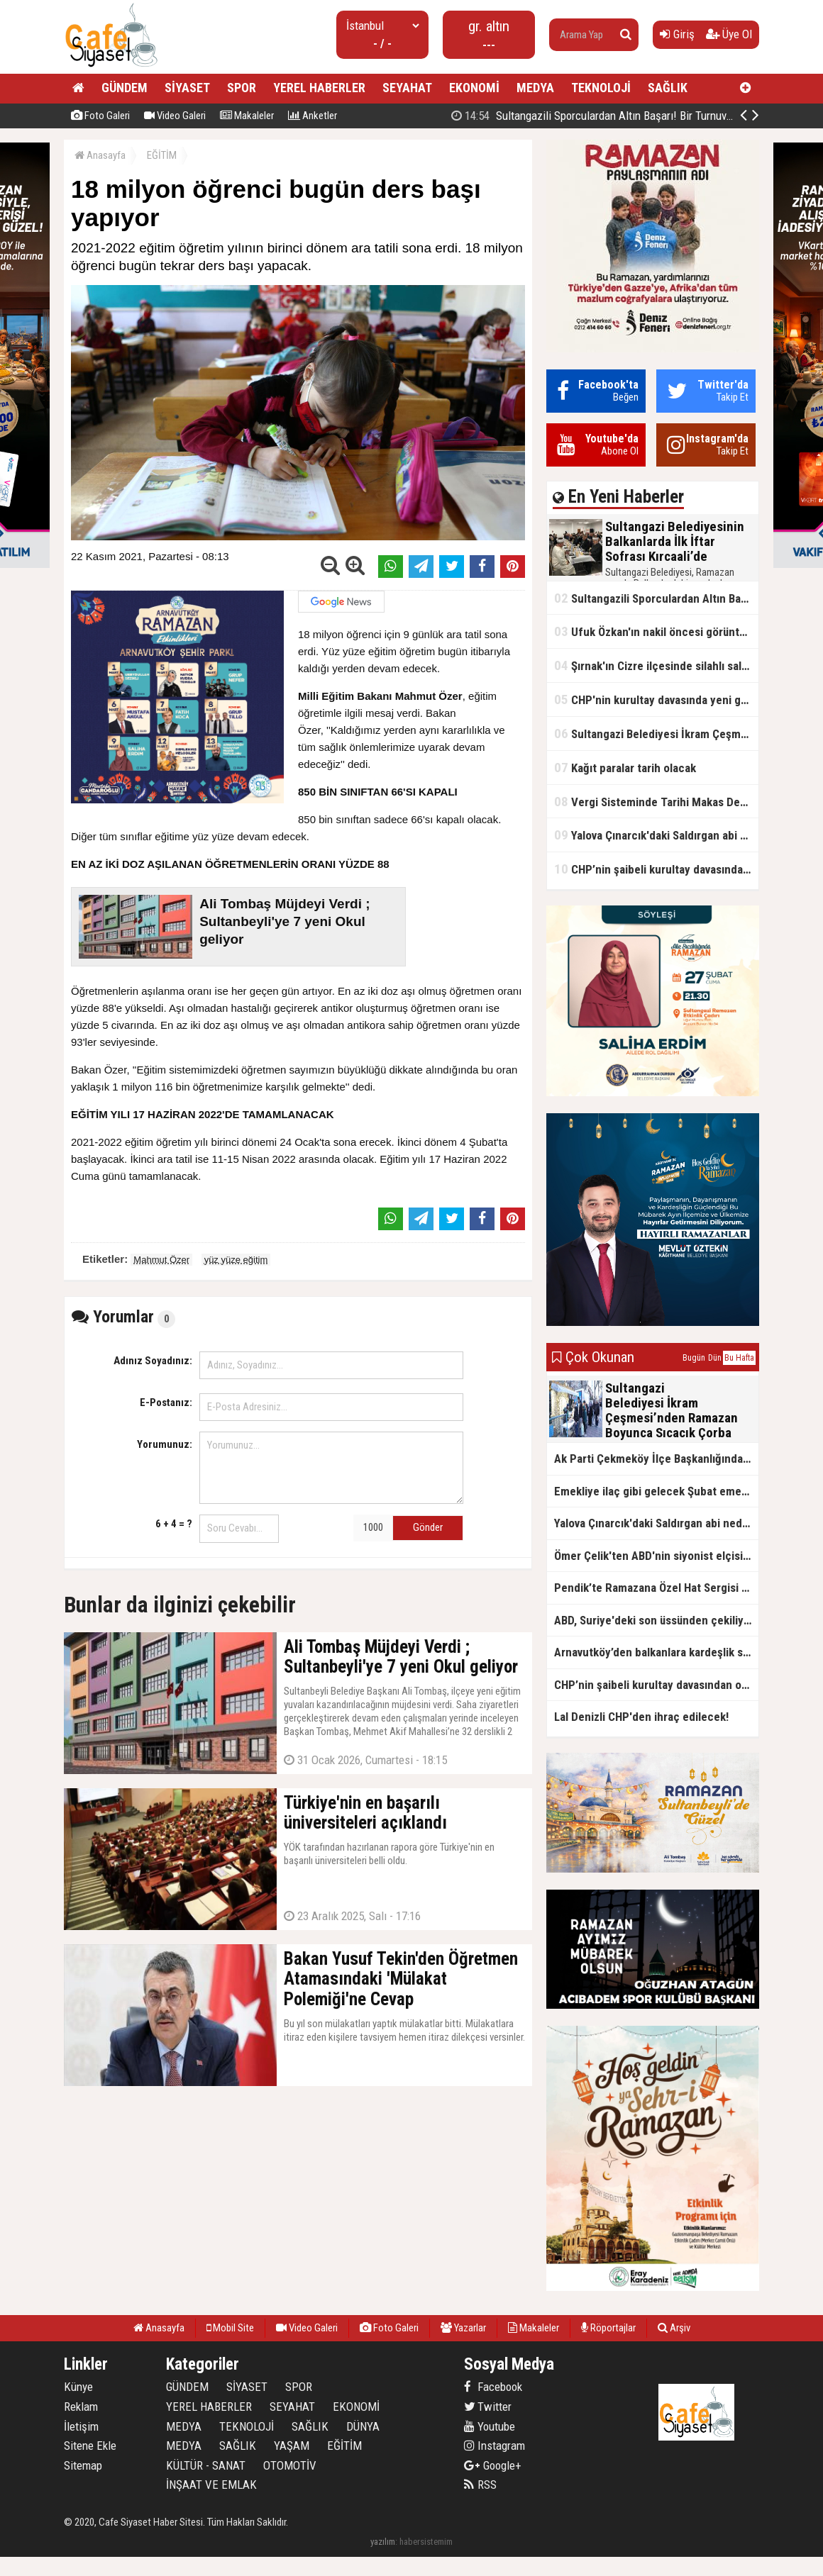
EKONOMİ (474, 87)
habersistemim (426, 2541)
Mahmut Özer (161, 1259)
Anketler (312, 115)
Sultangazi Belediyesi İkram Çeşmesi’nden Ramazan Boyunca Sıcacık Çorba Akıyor (656, 733)
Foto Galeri (100, 115)
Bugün (694, 1358)
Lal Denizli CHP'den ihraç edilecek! (641, 1717)
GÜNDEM (124, 87)
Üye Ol (729, 34)
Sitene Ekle (90, 2445)
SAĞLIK (667, 87)
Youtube (489, 2426)
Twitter (488, 2406)
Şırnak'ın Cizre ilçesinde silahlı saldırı (656, 665)
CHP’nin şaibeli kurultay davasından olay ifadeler (656, 869)
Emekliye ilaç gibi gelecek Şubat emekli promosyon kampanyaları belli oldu (656, 1491)
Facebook (493, 2387)
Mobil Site (230, 2327)
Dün (715, 1358)
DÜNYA (363, 2426)
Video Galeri (175, 115)
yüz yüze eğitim (236, 1259)
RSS (480, 2484)
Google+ (492, 2465)
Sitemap (83, 2465)
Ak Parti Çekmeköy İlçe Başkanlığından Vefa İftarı (656, 1458)
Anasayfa (100, 155)
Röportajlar (608, 2327)
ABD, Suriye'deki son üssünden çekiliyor (654, 1620)
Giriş (677, 34)
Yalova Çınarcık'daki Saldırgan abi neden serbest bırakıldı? (656, 835)
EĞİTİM (162, 155)
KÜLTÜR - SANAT (205, 2465)
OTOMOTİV (289, 2465)
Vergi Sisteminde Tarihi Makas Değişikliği (656, 801)
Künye (78, 2387)
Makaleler (247, 115)
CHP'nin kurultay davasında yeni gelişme (656, 699)
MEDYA (535, 87)
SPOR (241, 87)
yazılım (382, 2541)
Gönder (428, 1527)
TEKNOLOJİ (601, 87)
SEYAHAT (407, 87)
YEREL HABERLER (319, 87)
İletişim (81, 2426)
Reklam (81, 2406)
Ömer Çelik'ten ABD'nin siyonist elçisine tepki (656, 1556)
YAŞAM (291, 2445)
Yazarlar (463, 2327)
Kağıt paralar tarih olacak (625, 767)
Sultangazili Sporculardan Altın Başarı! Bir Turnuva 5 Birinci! (614, 115)
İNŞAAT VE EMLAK (211, 2484)
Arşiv (674, 2327)
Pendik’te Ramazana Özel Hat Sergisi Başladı (656, 1587)
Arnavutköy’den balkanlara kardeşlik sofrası (656, 1652)
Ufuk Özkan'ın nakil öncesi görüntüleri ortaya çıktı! (656, 631)
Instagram (494, 2445)
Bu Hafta (739, 1358)
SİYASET (187, 87)
